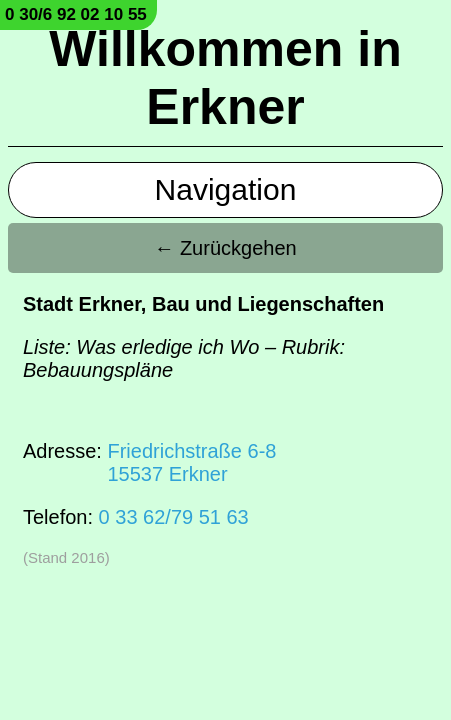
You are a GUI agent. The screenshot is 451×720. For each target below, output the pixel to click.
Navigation (226, 189)
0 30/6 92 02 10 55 (76, 14)
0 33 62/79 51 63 (174, 517)
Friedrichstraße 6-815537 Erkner (191, 462)
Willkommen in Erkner (225, 78)
